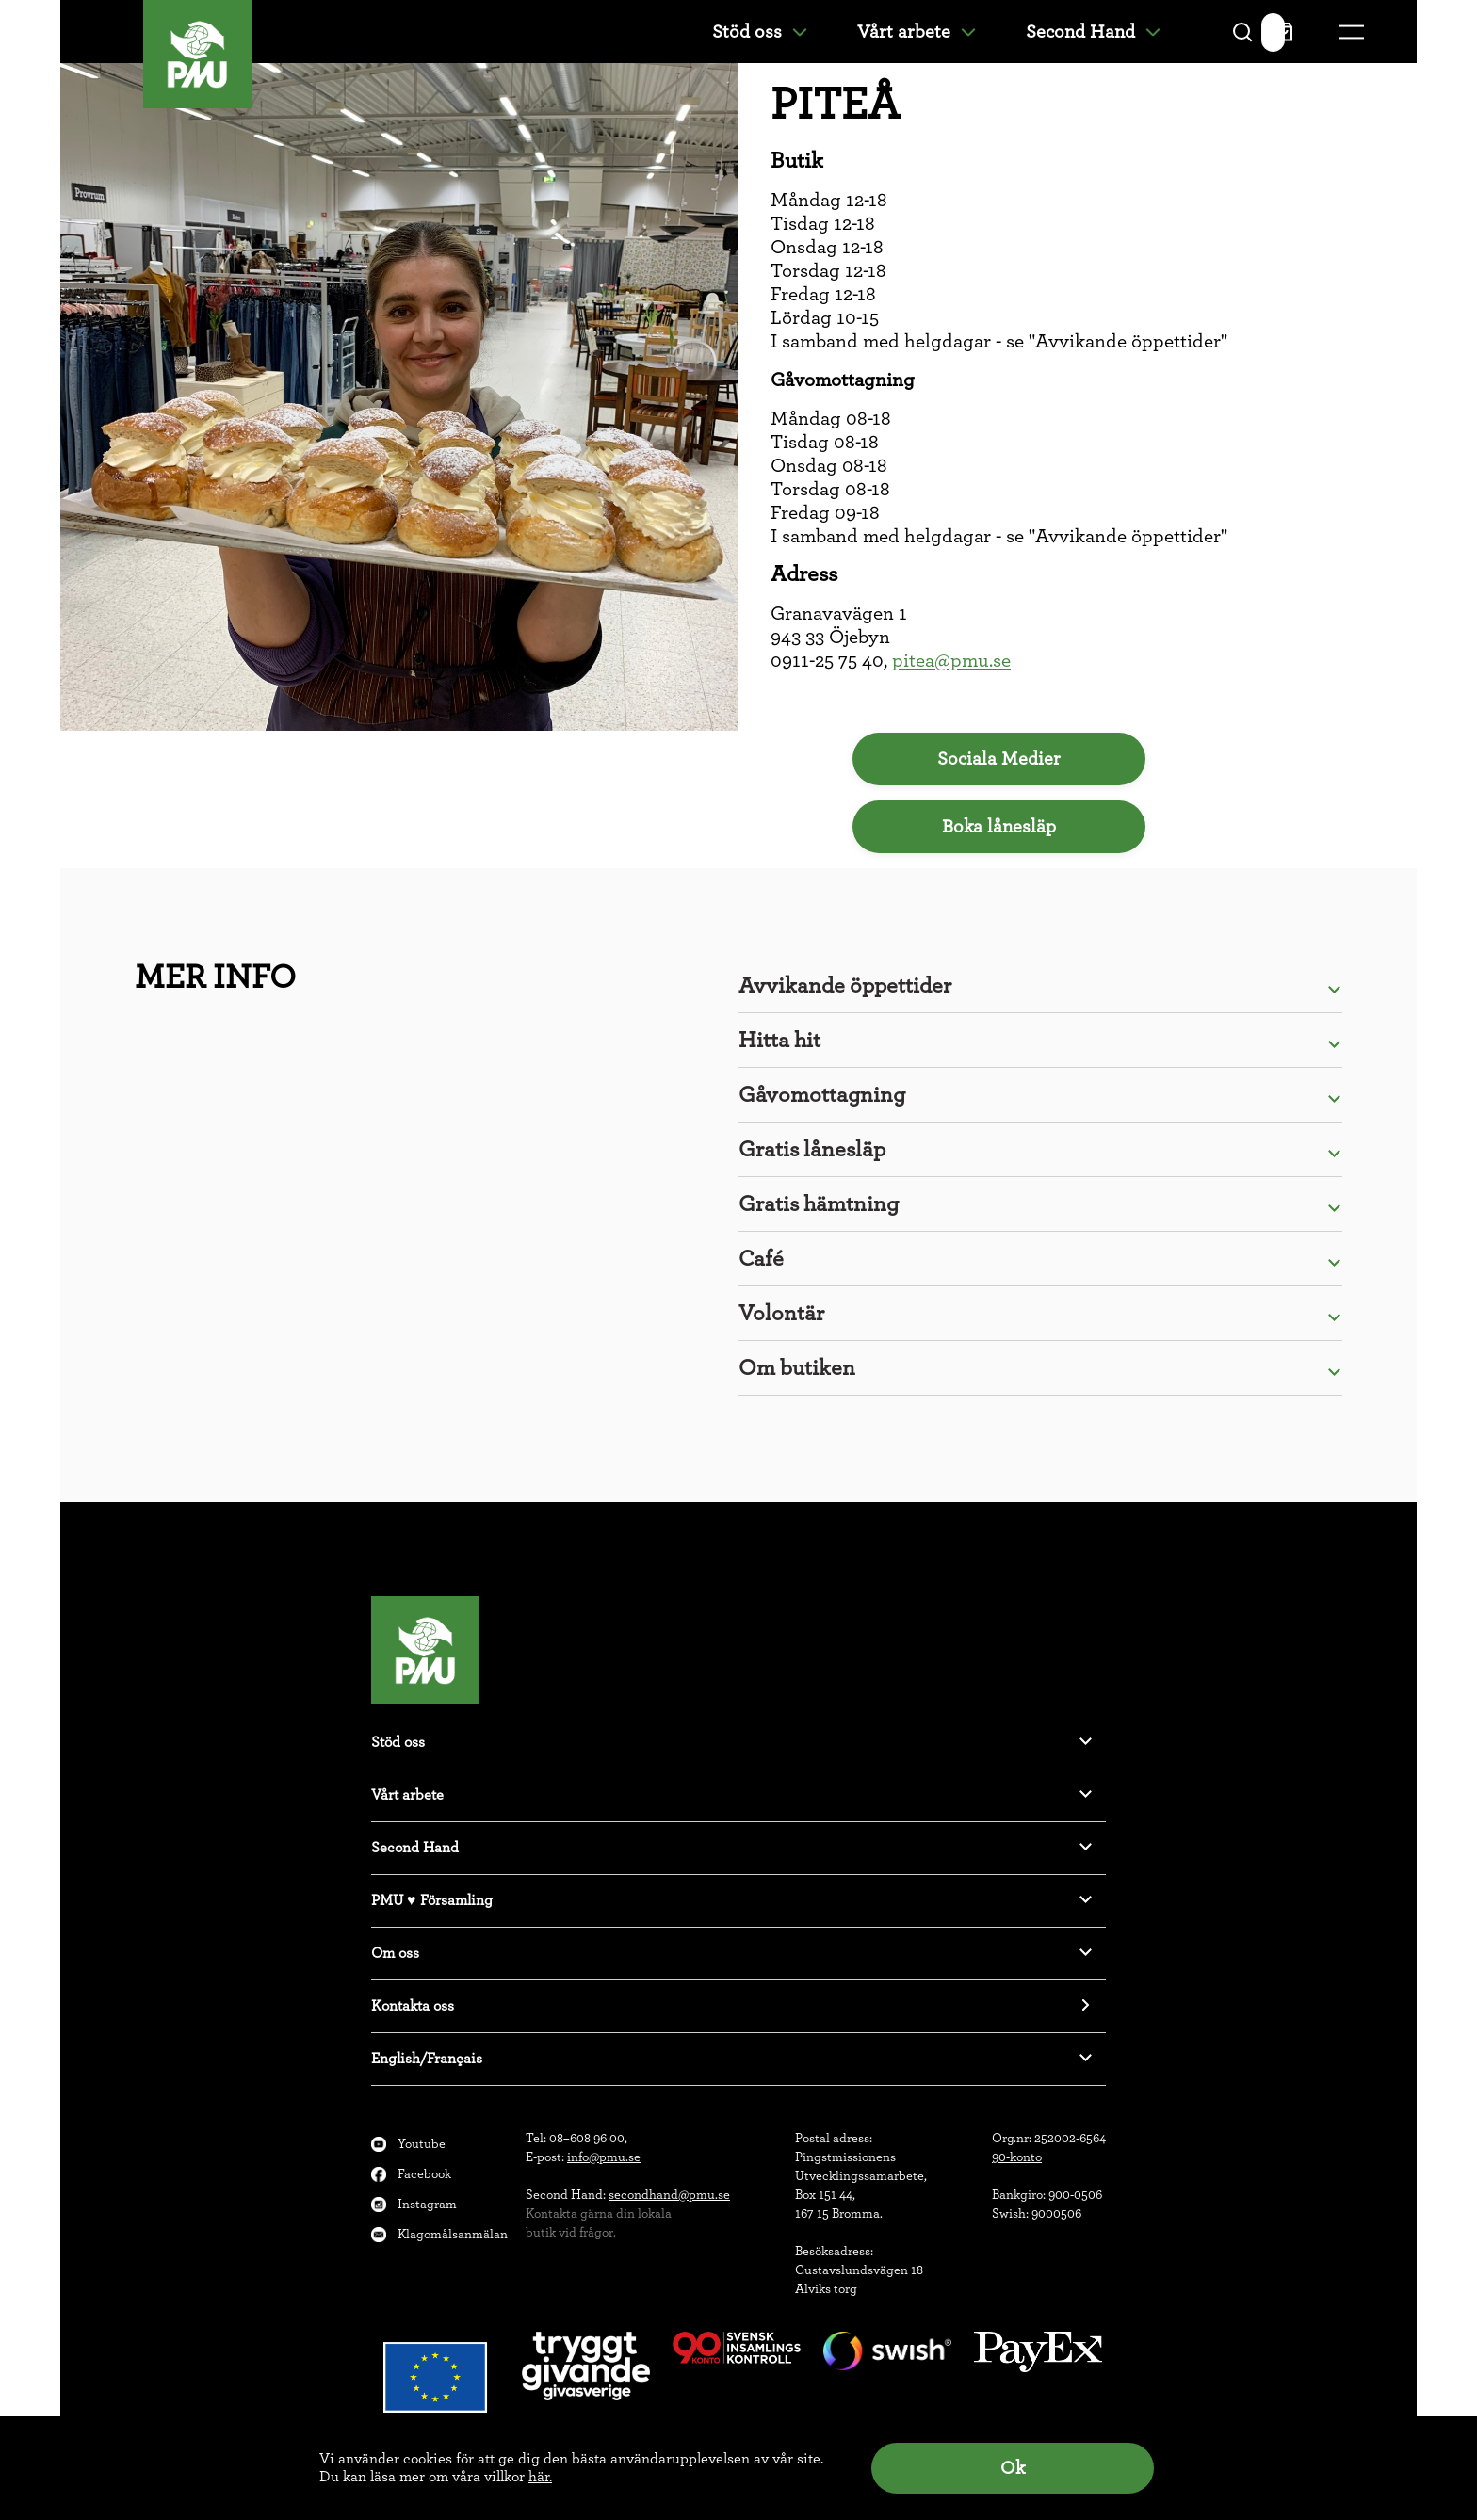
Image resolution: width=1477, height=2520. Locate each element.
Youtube (422, 2144)
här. (540, 2476)
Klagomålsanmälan (453, 2234)
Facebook (424, 2174)
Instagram (427, 2204)
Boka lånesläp (999, 826)
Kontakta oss (412, 2005)
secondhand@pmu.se (669, 2195)
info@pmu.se (604, 2157)
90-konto (1017, 2157)
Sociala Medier (999, 759)
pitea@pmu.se (951, 660)
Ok (1012, 2468)
